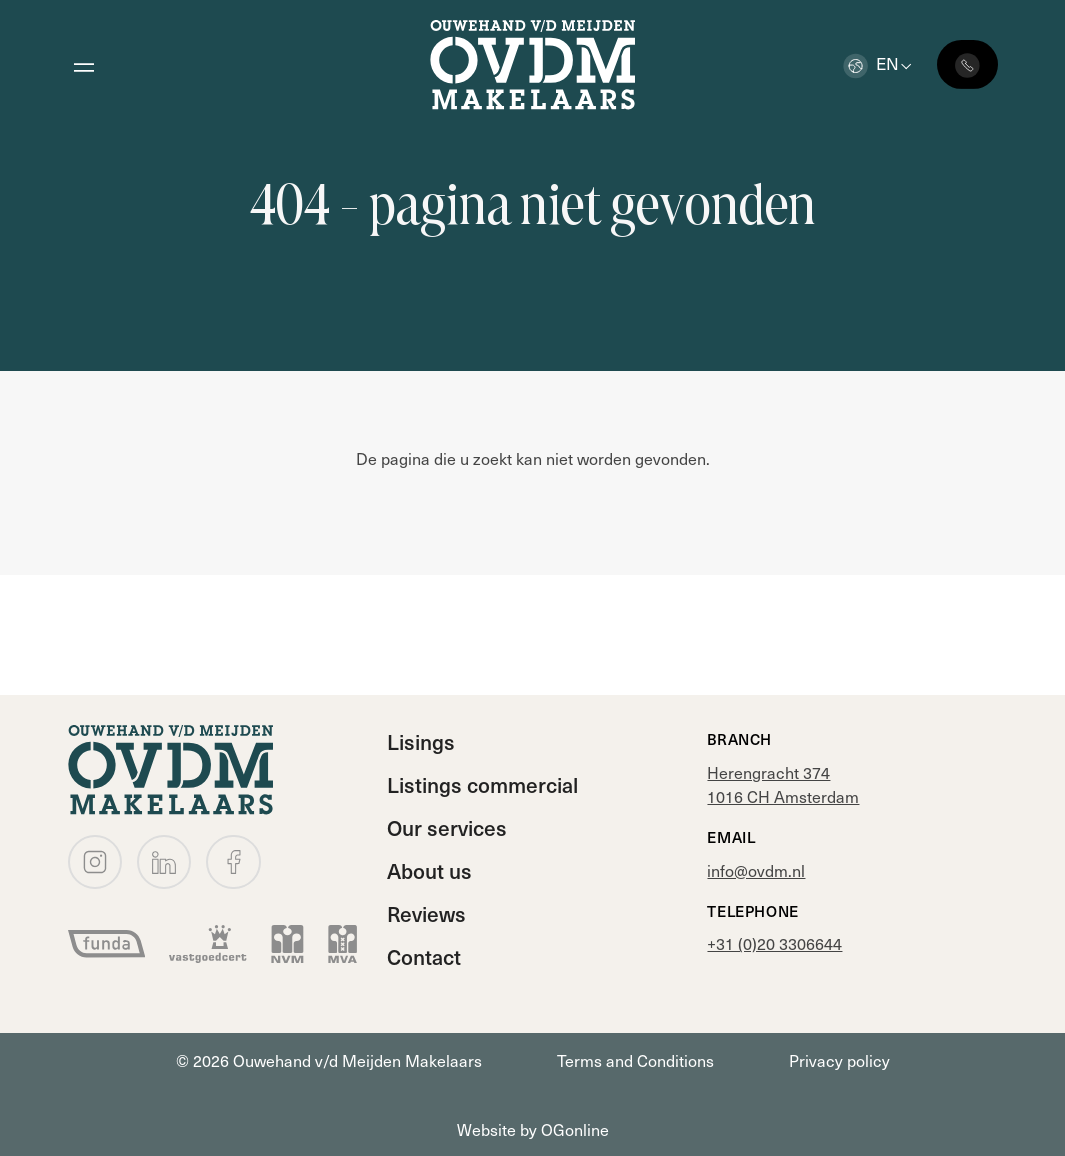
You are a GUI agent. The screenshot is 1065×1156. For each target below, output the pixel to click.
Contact (424, 956)
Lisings (421, 741)
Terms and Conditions (635, 1060)
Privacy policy (839, 1060)
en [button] (871, 63)
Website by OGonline (533, 1129)
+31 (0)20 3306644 (774, 943)
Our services (447, 827)
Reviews (426, 913)
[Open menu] (84, 65)
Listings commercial (482, 784)
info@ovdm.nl (756, 870)
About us (429, 870)
